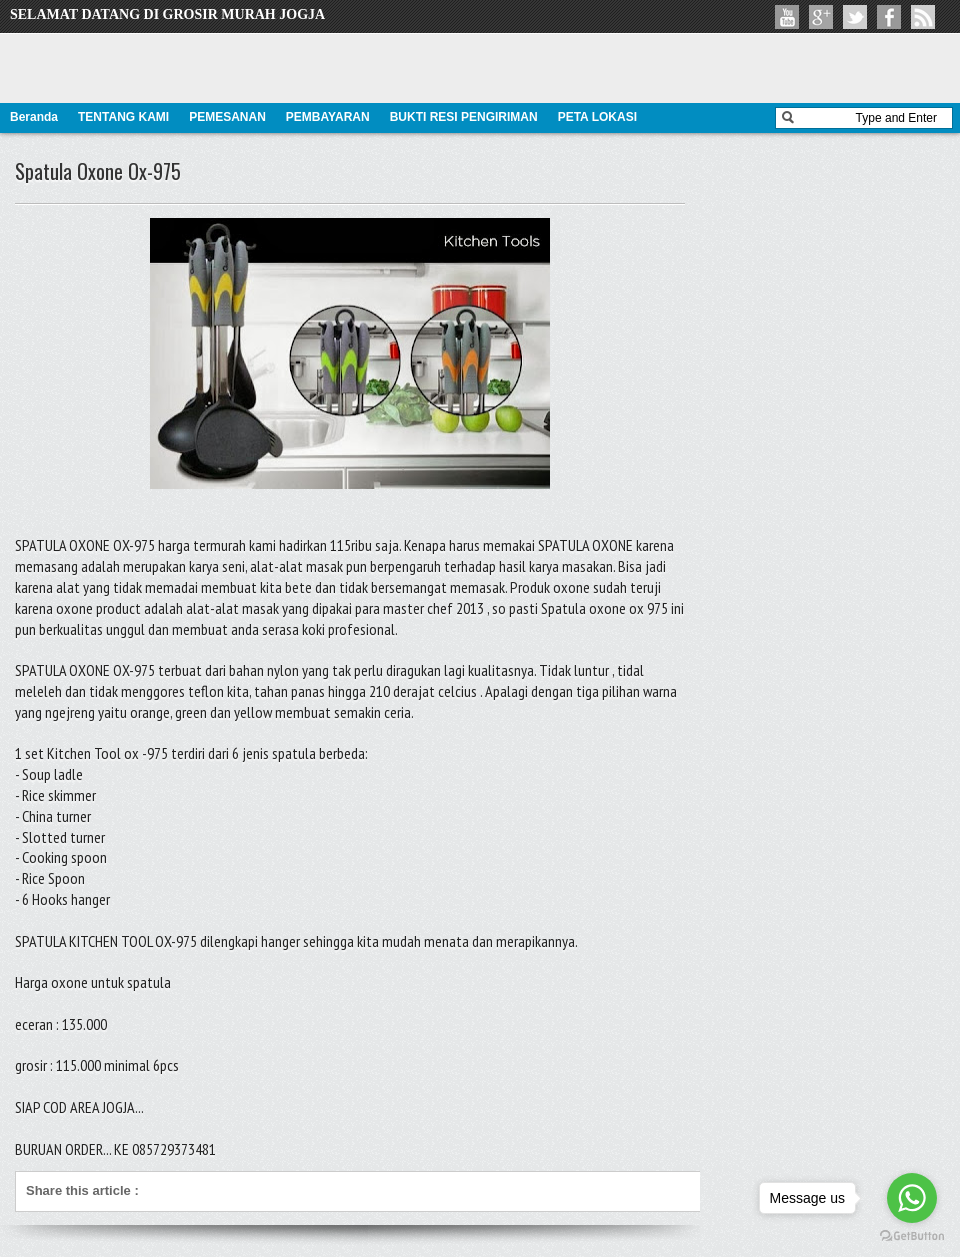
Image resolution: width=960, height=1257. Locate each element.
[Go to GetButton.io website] (912, 1236)
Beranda (34, 117)
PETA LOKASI (597, 117)
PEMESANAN (227, 117)
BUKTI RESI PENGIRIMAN (464, 117)
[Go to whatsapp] (912, 1198)
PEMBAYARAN (328, 117)
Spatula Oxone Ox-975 (98, 171)
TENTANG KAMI (123, 117)
